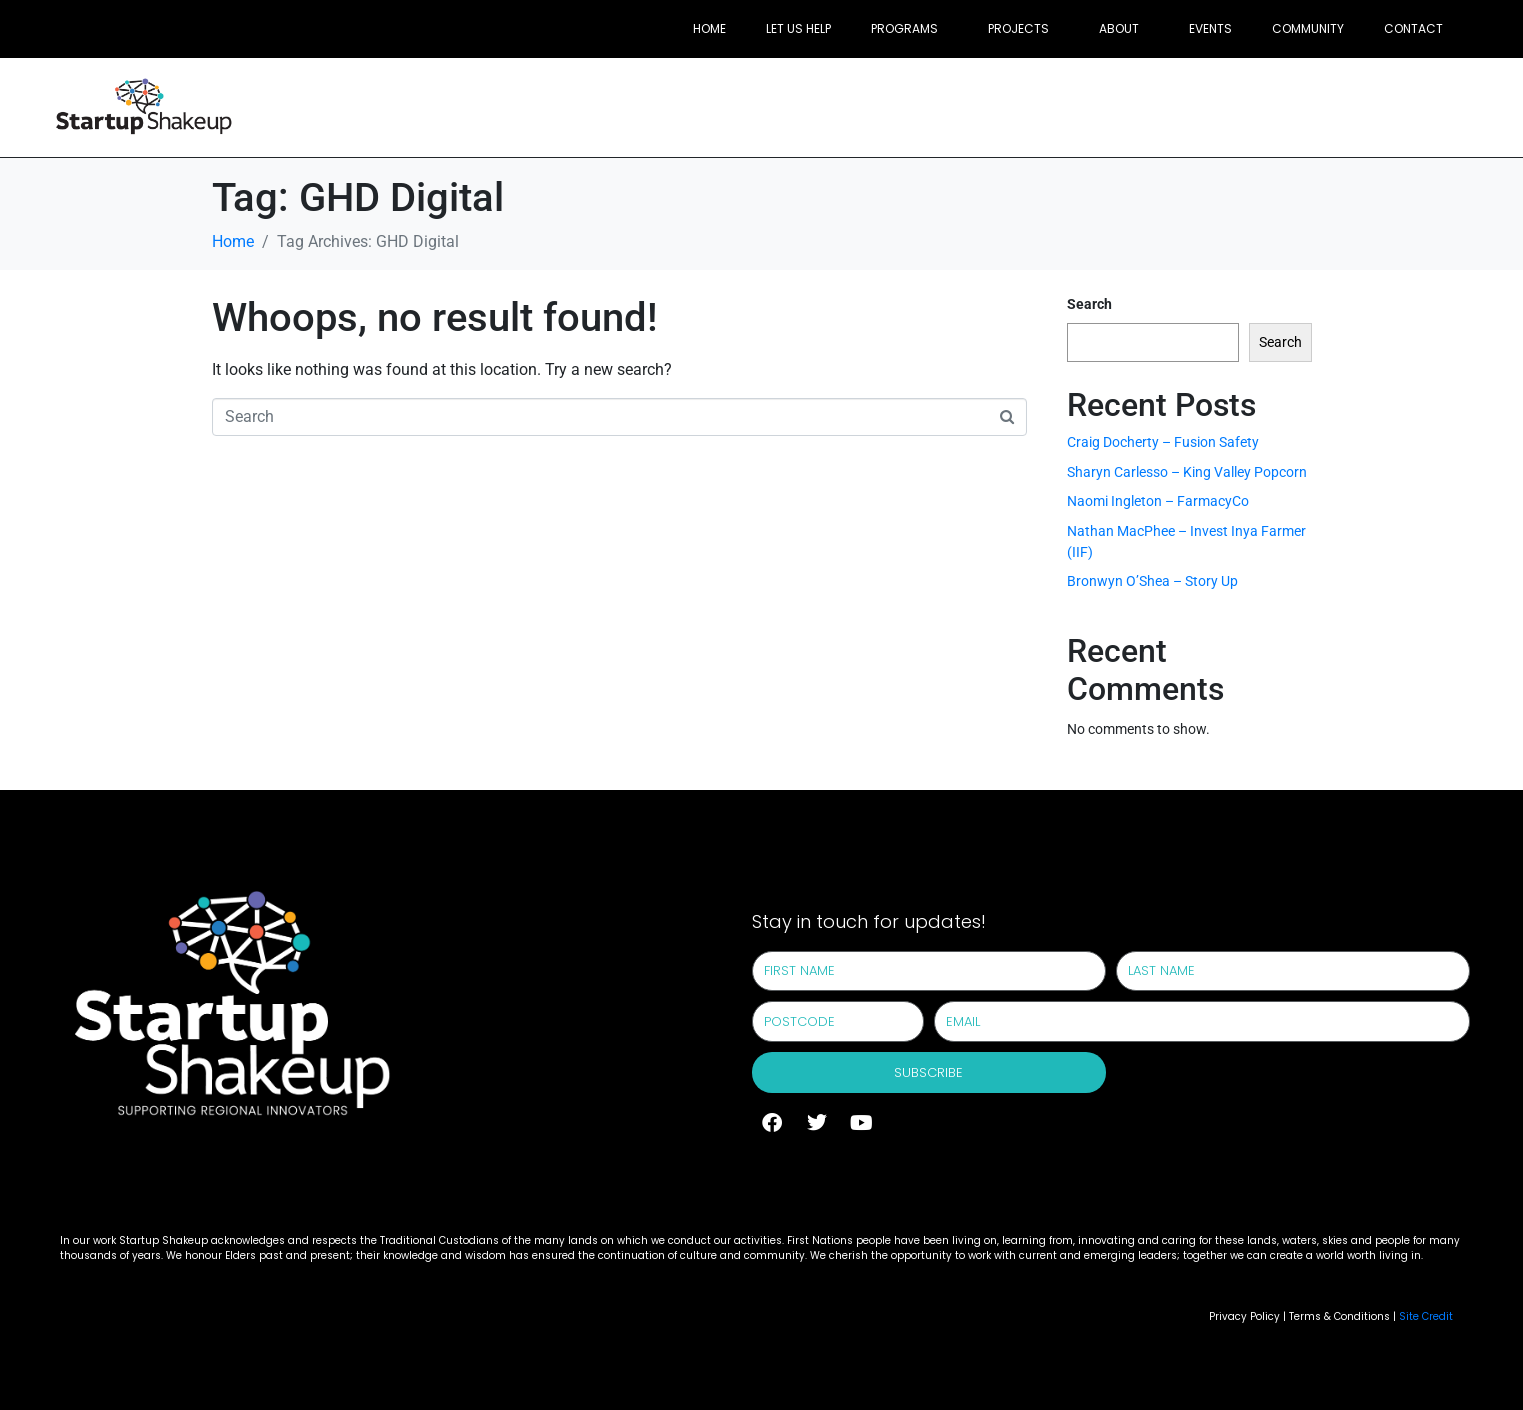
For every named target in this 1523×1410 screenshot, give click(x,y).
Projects (1018, 28)
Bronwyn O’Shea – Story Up (1152, 581)
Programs (904, 28)
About (1119, 28)
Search (1089, 304)
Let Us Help (798, 28)
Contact (1413, 28)
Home (709, 28)
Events (1210, 28)
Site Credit (1426, 1316)
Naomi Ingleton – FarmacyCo (1158, 501)
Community (1308, 28)
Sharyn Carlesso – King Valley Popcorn (1187, 472)
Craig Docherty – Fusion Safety (1163, 442)
